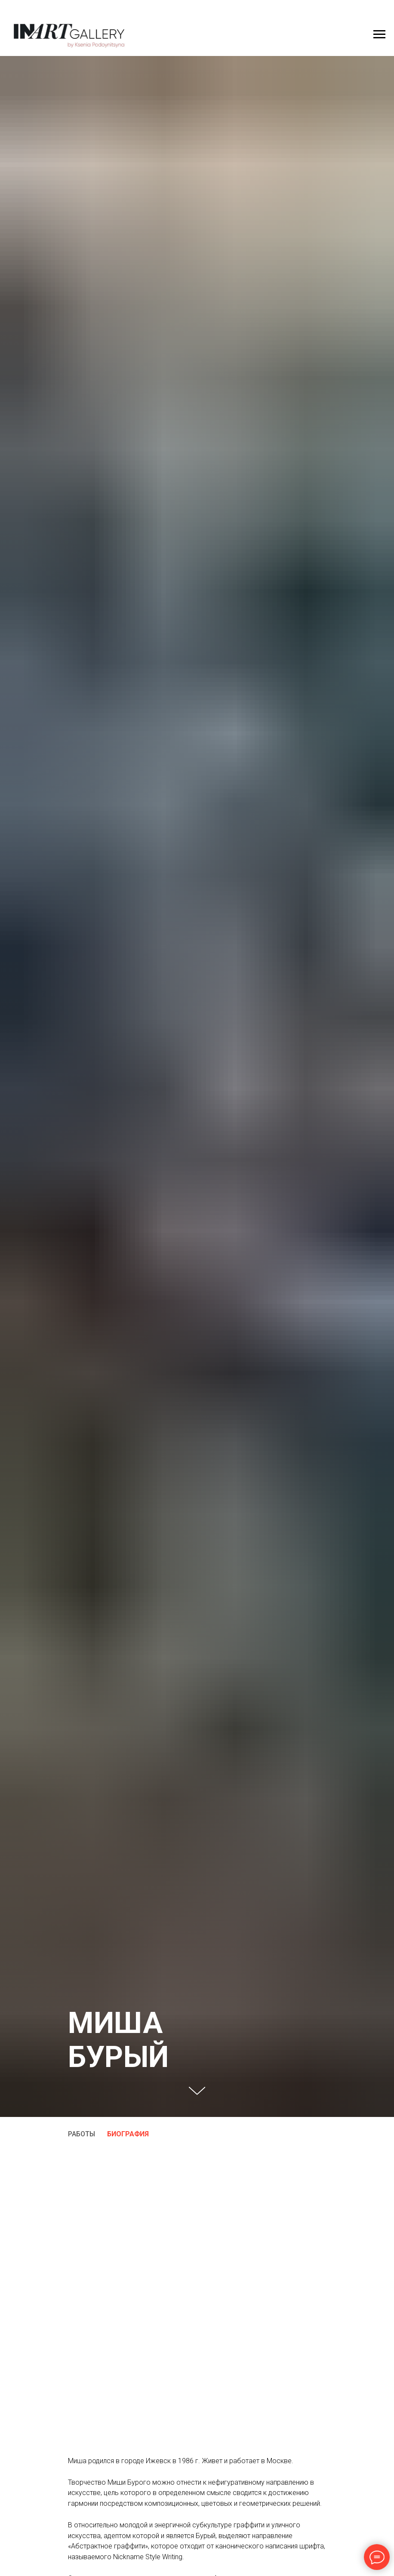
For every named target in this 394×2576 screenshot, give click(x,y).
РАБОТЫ (81, 2134)
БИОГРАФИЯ (128, 2134)
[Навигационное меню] (379, 34)
